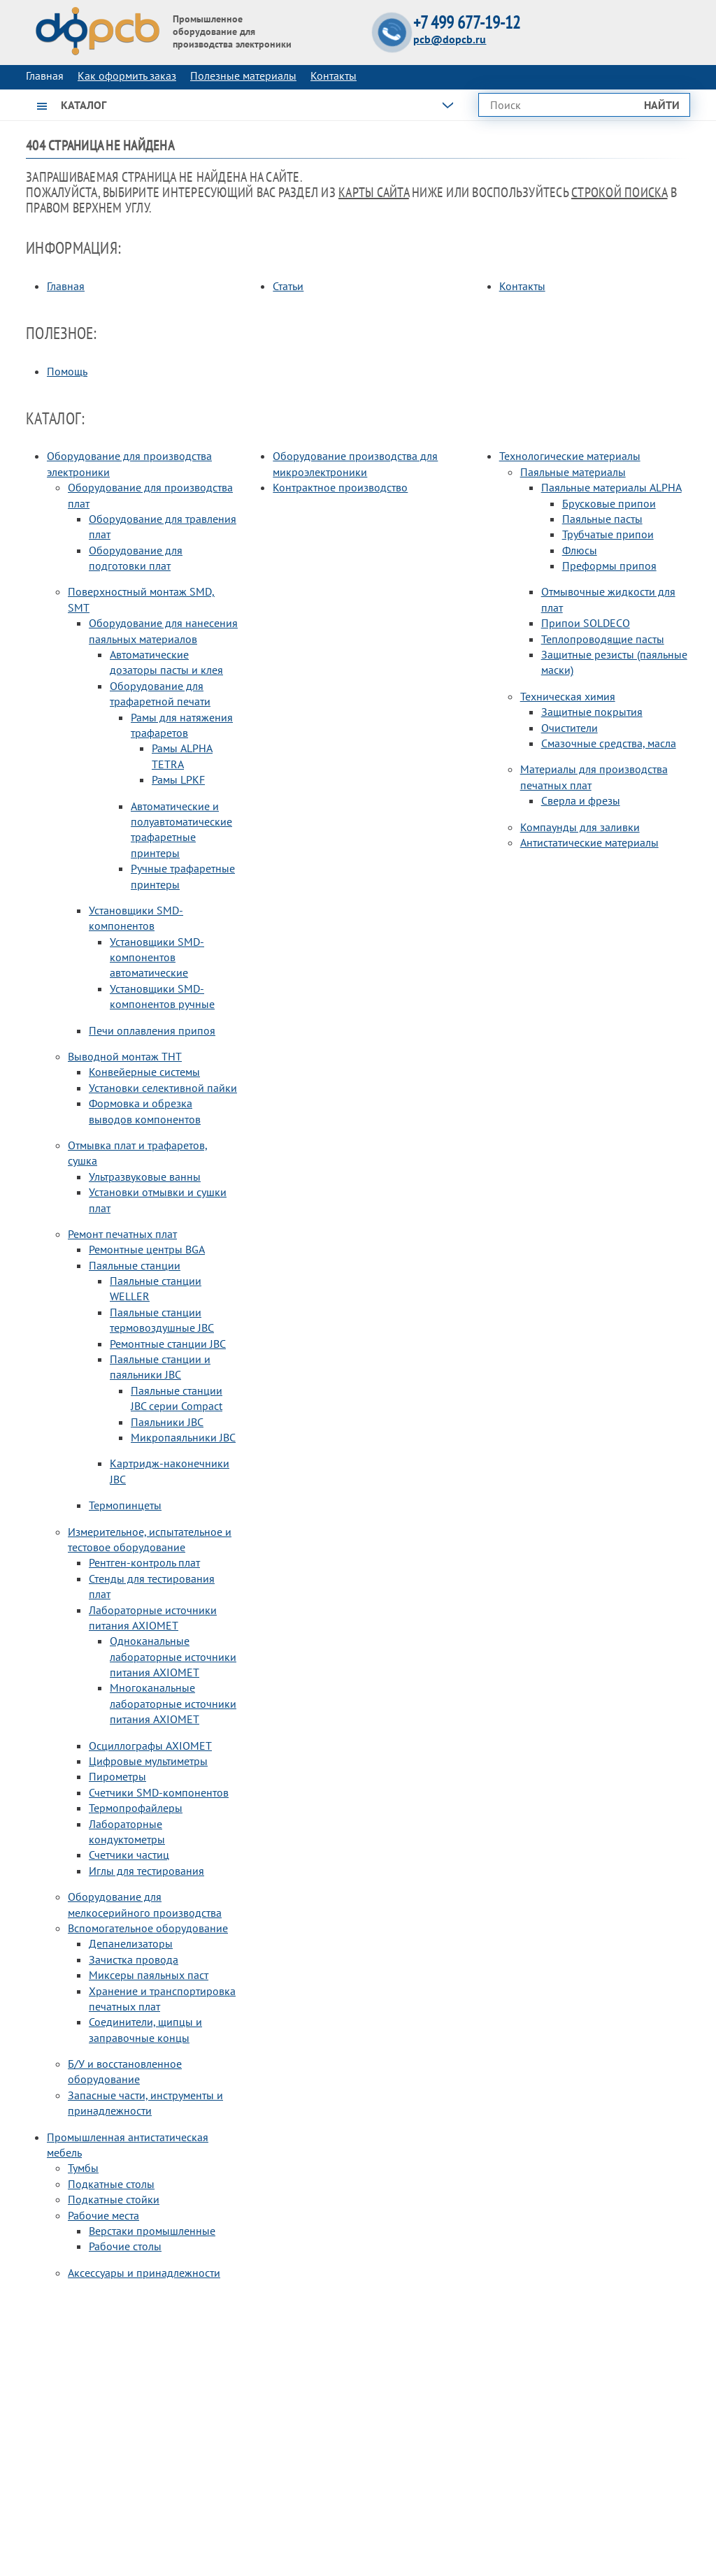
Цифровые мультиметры (148, 1761)
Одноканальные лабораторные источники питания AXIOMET (173, 1656)
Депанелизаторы (131, 1943)
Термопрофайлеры (135, 1808)
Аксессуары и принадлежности (144, 2273)
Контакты (333, 75)
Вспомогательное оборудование (148, 1928)
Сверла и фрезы (580, 800)
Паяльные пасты (602, 519)
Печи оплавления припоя (152, 1030)
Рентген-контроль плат (144, 1562)
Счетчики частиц (129, 1855)
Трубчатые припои (608, 534)
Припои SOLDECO (585, 623)
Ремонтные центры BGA (147, 1249)
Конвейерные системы (144, 1072)
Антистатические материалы (589, 842)
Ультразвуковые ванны (145, 1176)
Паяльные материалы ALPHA (611, 487)
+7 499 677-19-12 (466, 22)
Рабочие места (103, 2215)
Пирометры (117, 1776)
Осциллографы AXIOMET (150, 1746)
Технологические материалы (569, 456)
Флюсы (579, 550)
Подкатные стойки (113, 2199)
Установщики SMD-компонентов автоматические (157, 957)
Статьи (288, 286)
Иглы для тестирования (146, 1871)
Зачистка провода (133, 1959)
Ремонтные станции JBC (168, 1344)
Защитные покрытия (592, 712)
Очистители (569, 728)
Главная (66, 286)
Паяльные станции (134, 1265)
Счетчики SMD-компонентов (159, 1792)
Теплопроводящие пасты (602, 639)
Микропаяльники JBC (183, 1437)
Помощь (67, 371)
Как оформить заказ (127, 75)
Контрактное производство (340, 487)
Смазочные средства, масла (608, 743)
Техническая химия (567, 696)
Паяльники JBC (167, 1422)
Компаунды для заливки (580, 827)
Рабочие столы (125, 2246)
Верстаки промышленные (152, 2231)
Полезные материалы (243, 75)
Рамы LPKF (178, 779)
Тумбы (83, 2168)
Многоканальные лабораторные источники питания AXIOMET (173, 1703)
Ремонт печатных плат (122, 1234)
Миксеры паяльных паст (148, 1975)
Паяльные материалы (573, 472)
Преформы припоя (609, 566)
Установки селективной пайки (163, 1088)
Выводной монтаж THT (125, 1056)
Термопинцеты (125, 1505)
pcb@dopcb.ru (449, 39)
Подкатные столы (111, 2184)
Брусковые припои (609, 503)
